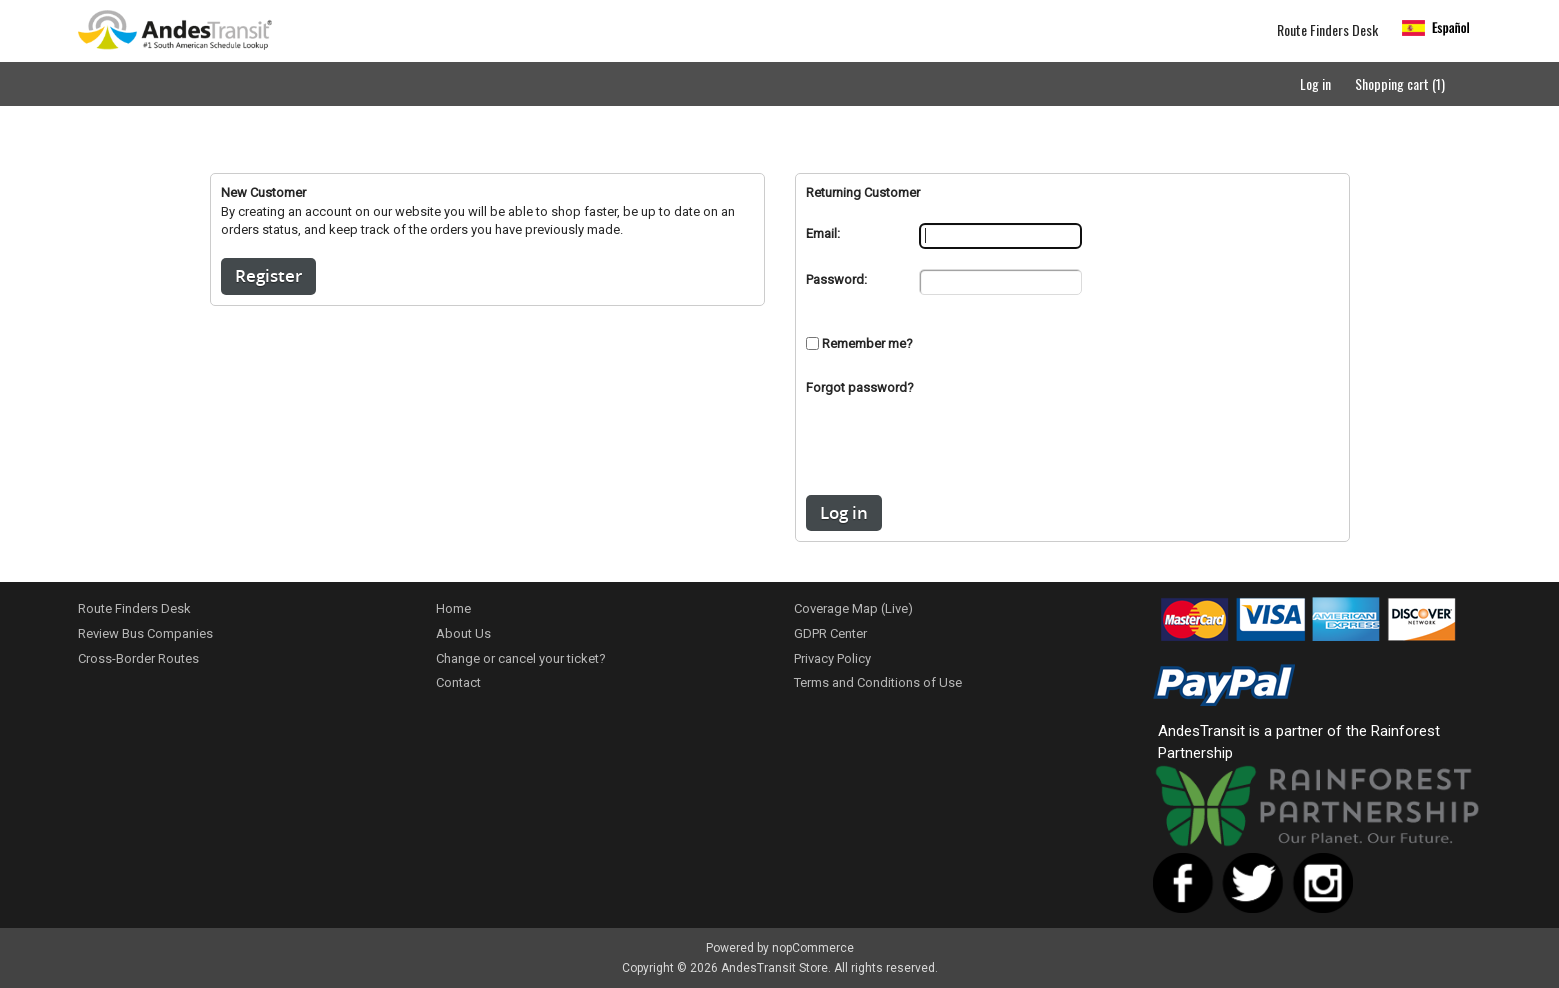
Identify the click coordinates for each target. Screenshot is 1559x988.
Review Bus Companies (145, 633)
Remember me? (867, 343)
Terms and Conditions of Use (878, 682)
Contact (458, 682)
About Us (463, 633)
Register (268, 275)
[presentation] (1072, 456)
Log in (1315, 83)
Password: (836, 279)
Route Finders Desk (1327, 30)
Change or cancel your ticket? (521, 658)
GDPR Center (830, 633)
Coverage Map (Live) (853, 608)
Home (453, 608)
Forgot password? (860, 387)
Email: (823, 233)
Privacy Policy (832, 658)
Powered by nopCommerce (780, 948)
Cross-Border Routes (138, 658)
